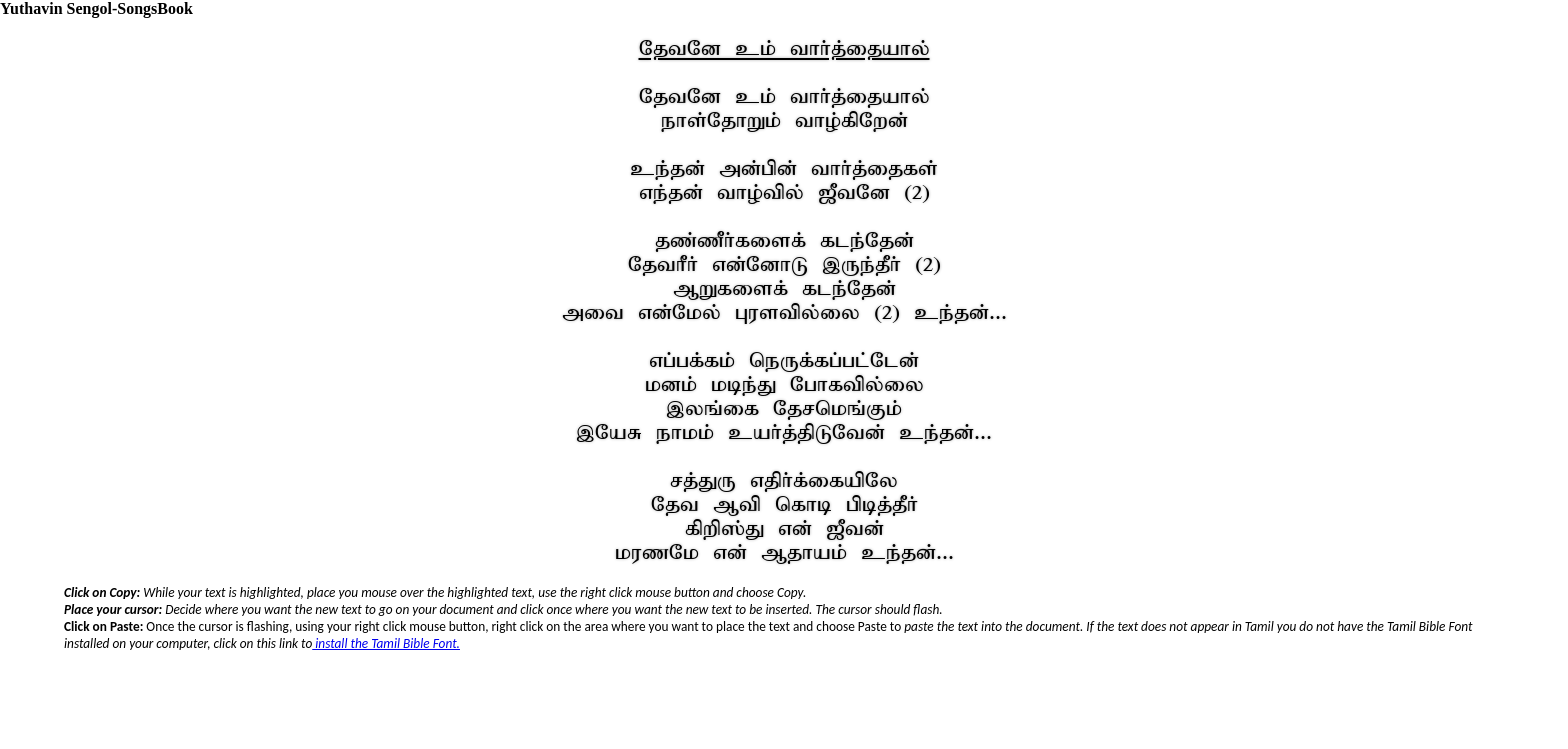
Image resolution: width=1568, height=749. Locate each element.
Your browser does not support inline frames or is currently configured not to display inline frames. (784, 658)
